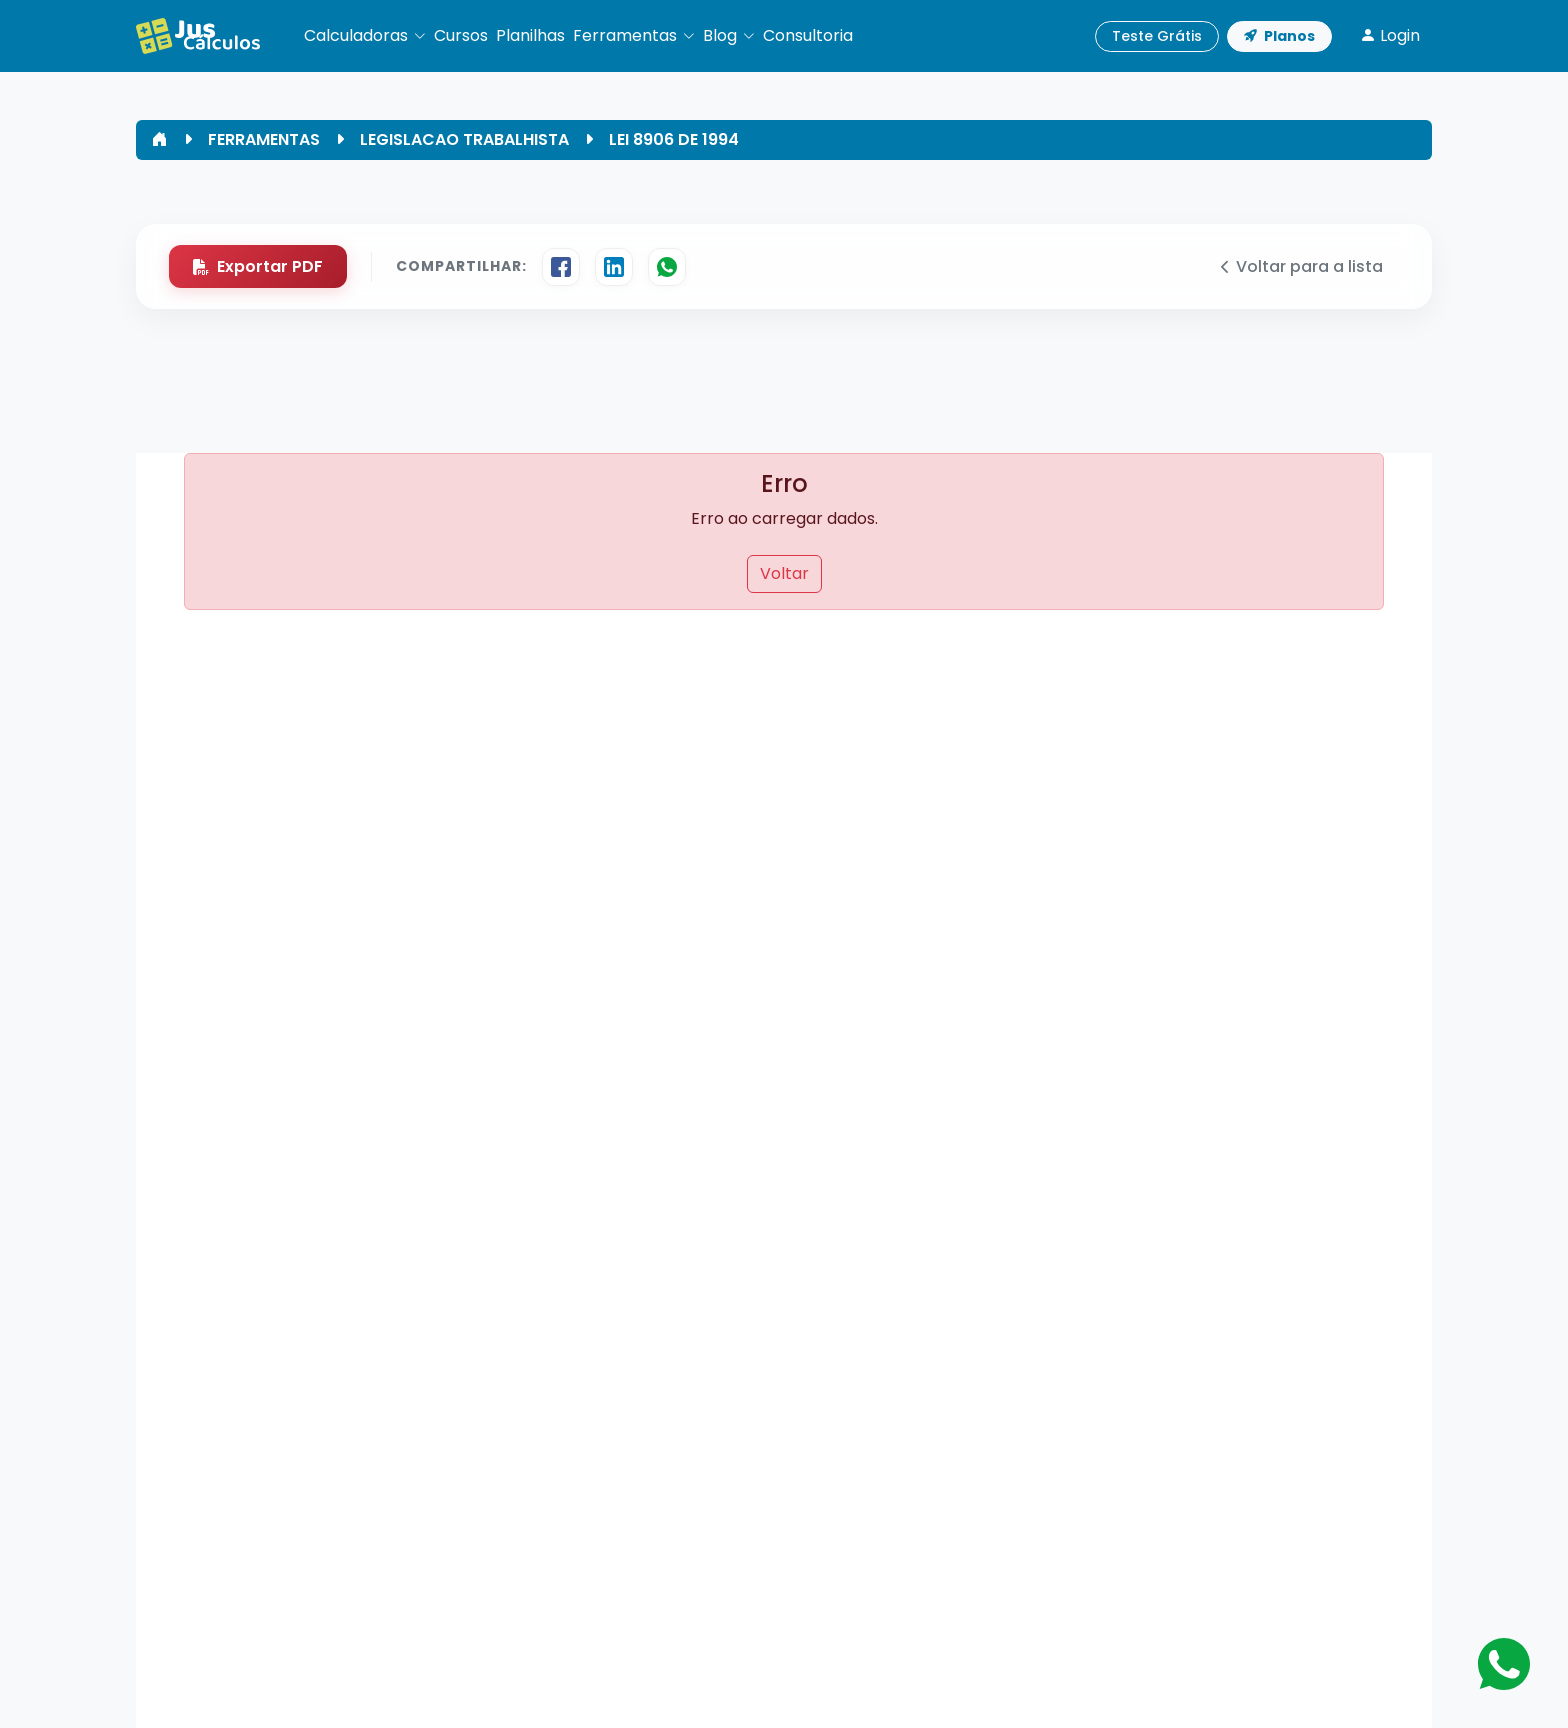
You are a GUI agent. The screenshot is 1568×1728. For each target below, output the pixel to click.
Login (1390, 35)
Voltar (784, 573)
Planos (1279, 36)
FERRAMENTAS (264, 139)
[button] (365, 36)
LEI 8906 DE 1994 (674, 139)
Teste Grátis (1157, 36)
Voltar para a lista (1302, 266)
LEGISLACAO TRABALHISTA (464, 139)
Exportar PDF (258, 266)
